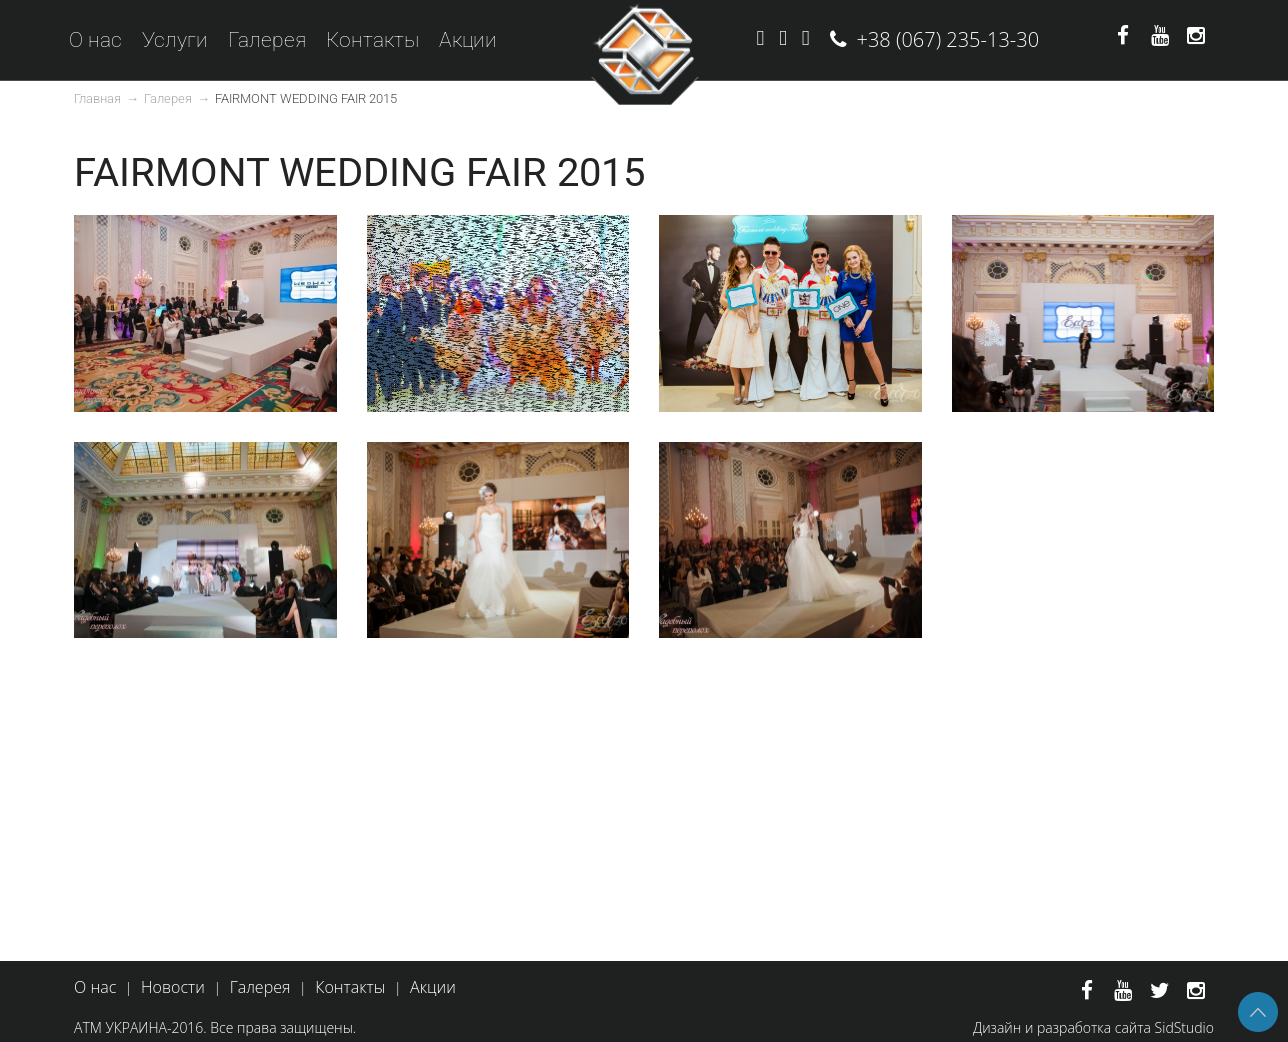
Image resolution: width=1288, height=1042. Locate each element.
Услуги (175, 40)
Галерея (267, 40)
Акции (468, 40)
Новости (173, 987)
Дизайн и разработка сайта (1062, 1027)
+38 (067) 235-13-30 (948, 39)
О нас (95, 40)
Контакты (372, 40)
